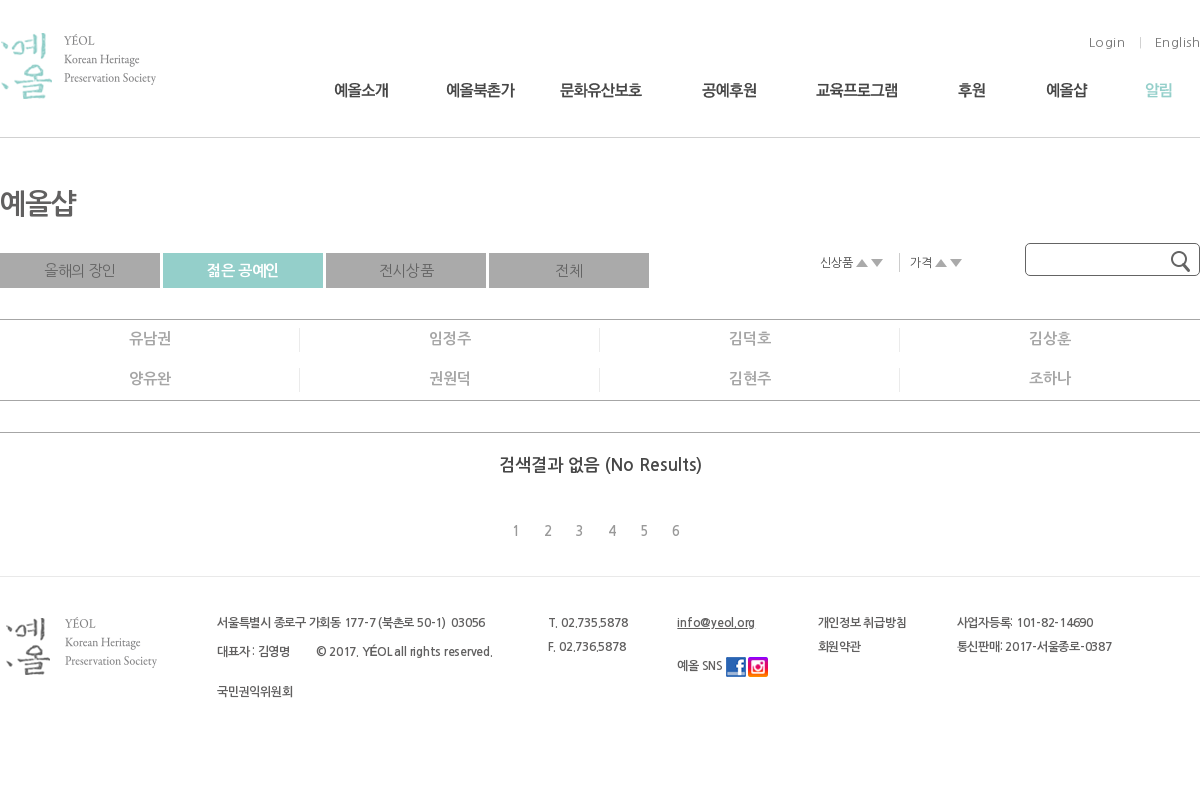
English (1178, 42)
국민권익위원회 (254, 692)
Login (1107, 42)
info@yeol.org (716, 623)
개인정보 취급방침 (862, 623)
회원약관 (839, 647)
